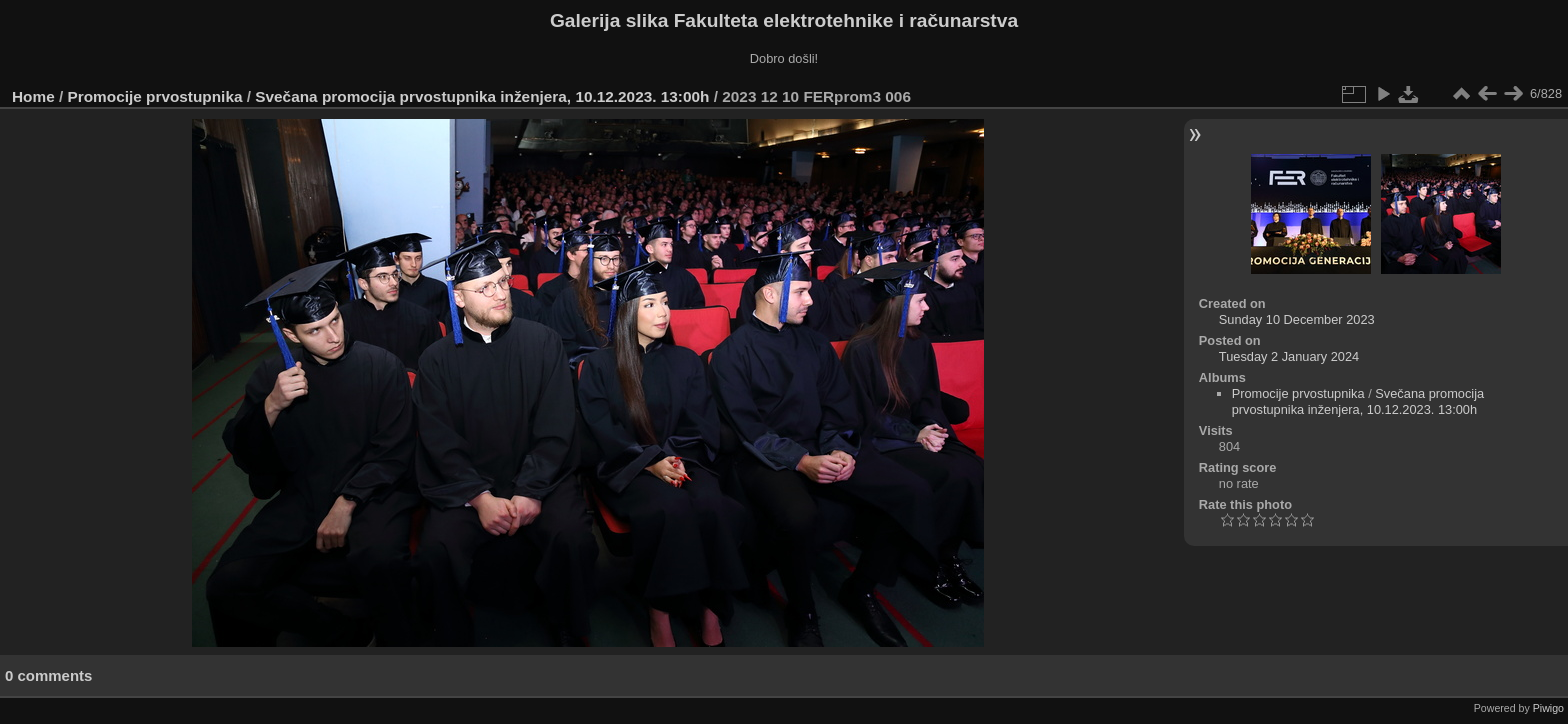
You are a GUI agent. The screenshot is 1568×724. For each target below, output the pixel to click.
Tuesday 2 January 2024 (1289, 356)
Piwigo (1548, 708)
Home (33, 96)
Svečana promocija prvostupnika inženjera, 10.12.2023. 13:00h (482, 96)
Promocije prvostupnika (155, 96)
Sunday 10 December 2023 (1297, 319)
